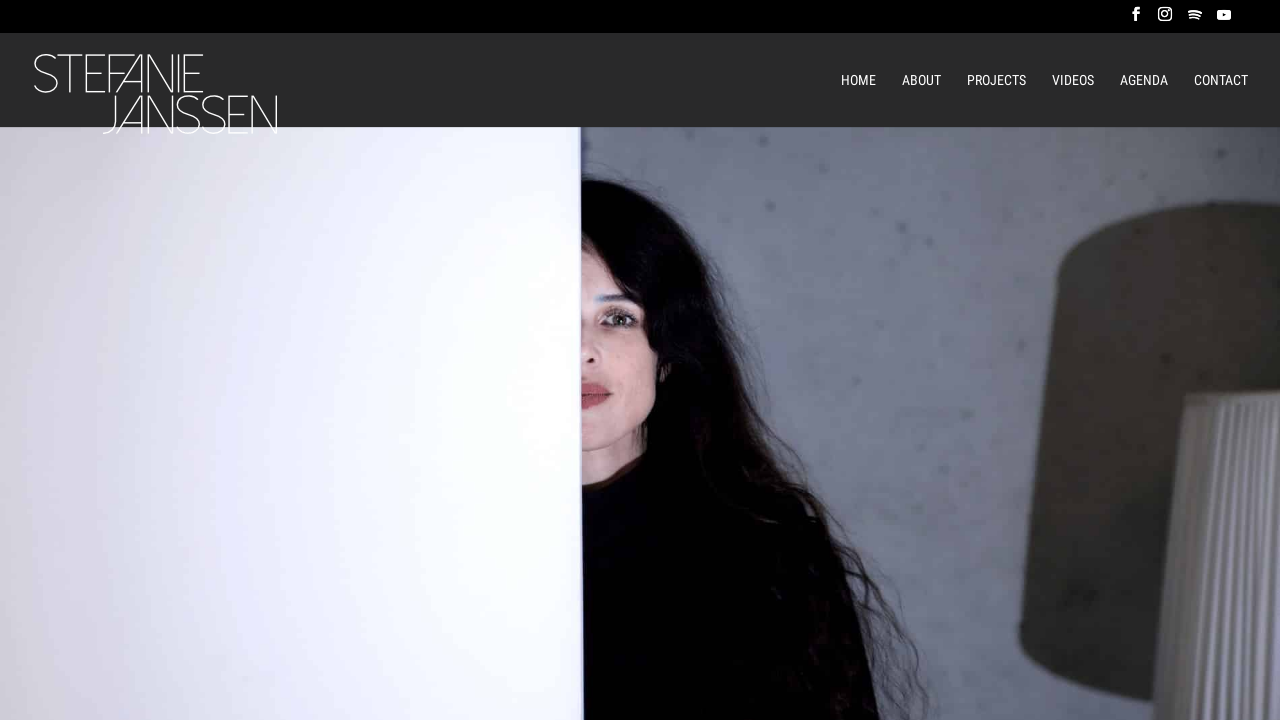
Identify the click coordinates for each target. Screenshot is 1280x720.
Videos (1073, 80)
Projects (996, 80)
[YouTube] (1224, 20)
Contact (1221, 80)
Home (858, 80)
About (921, 80)
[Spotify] (1195, 20)
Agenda (1144, 80)
